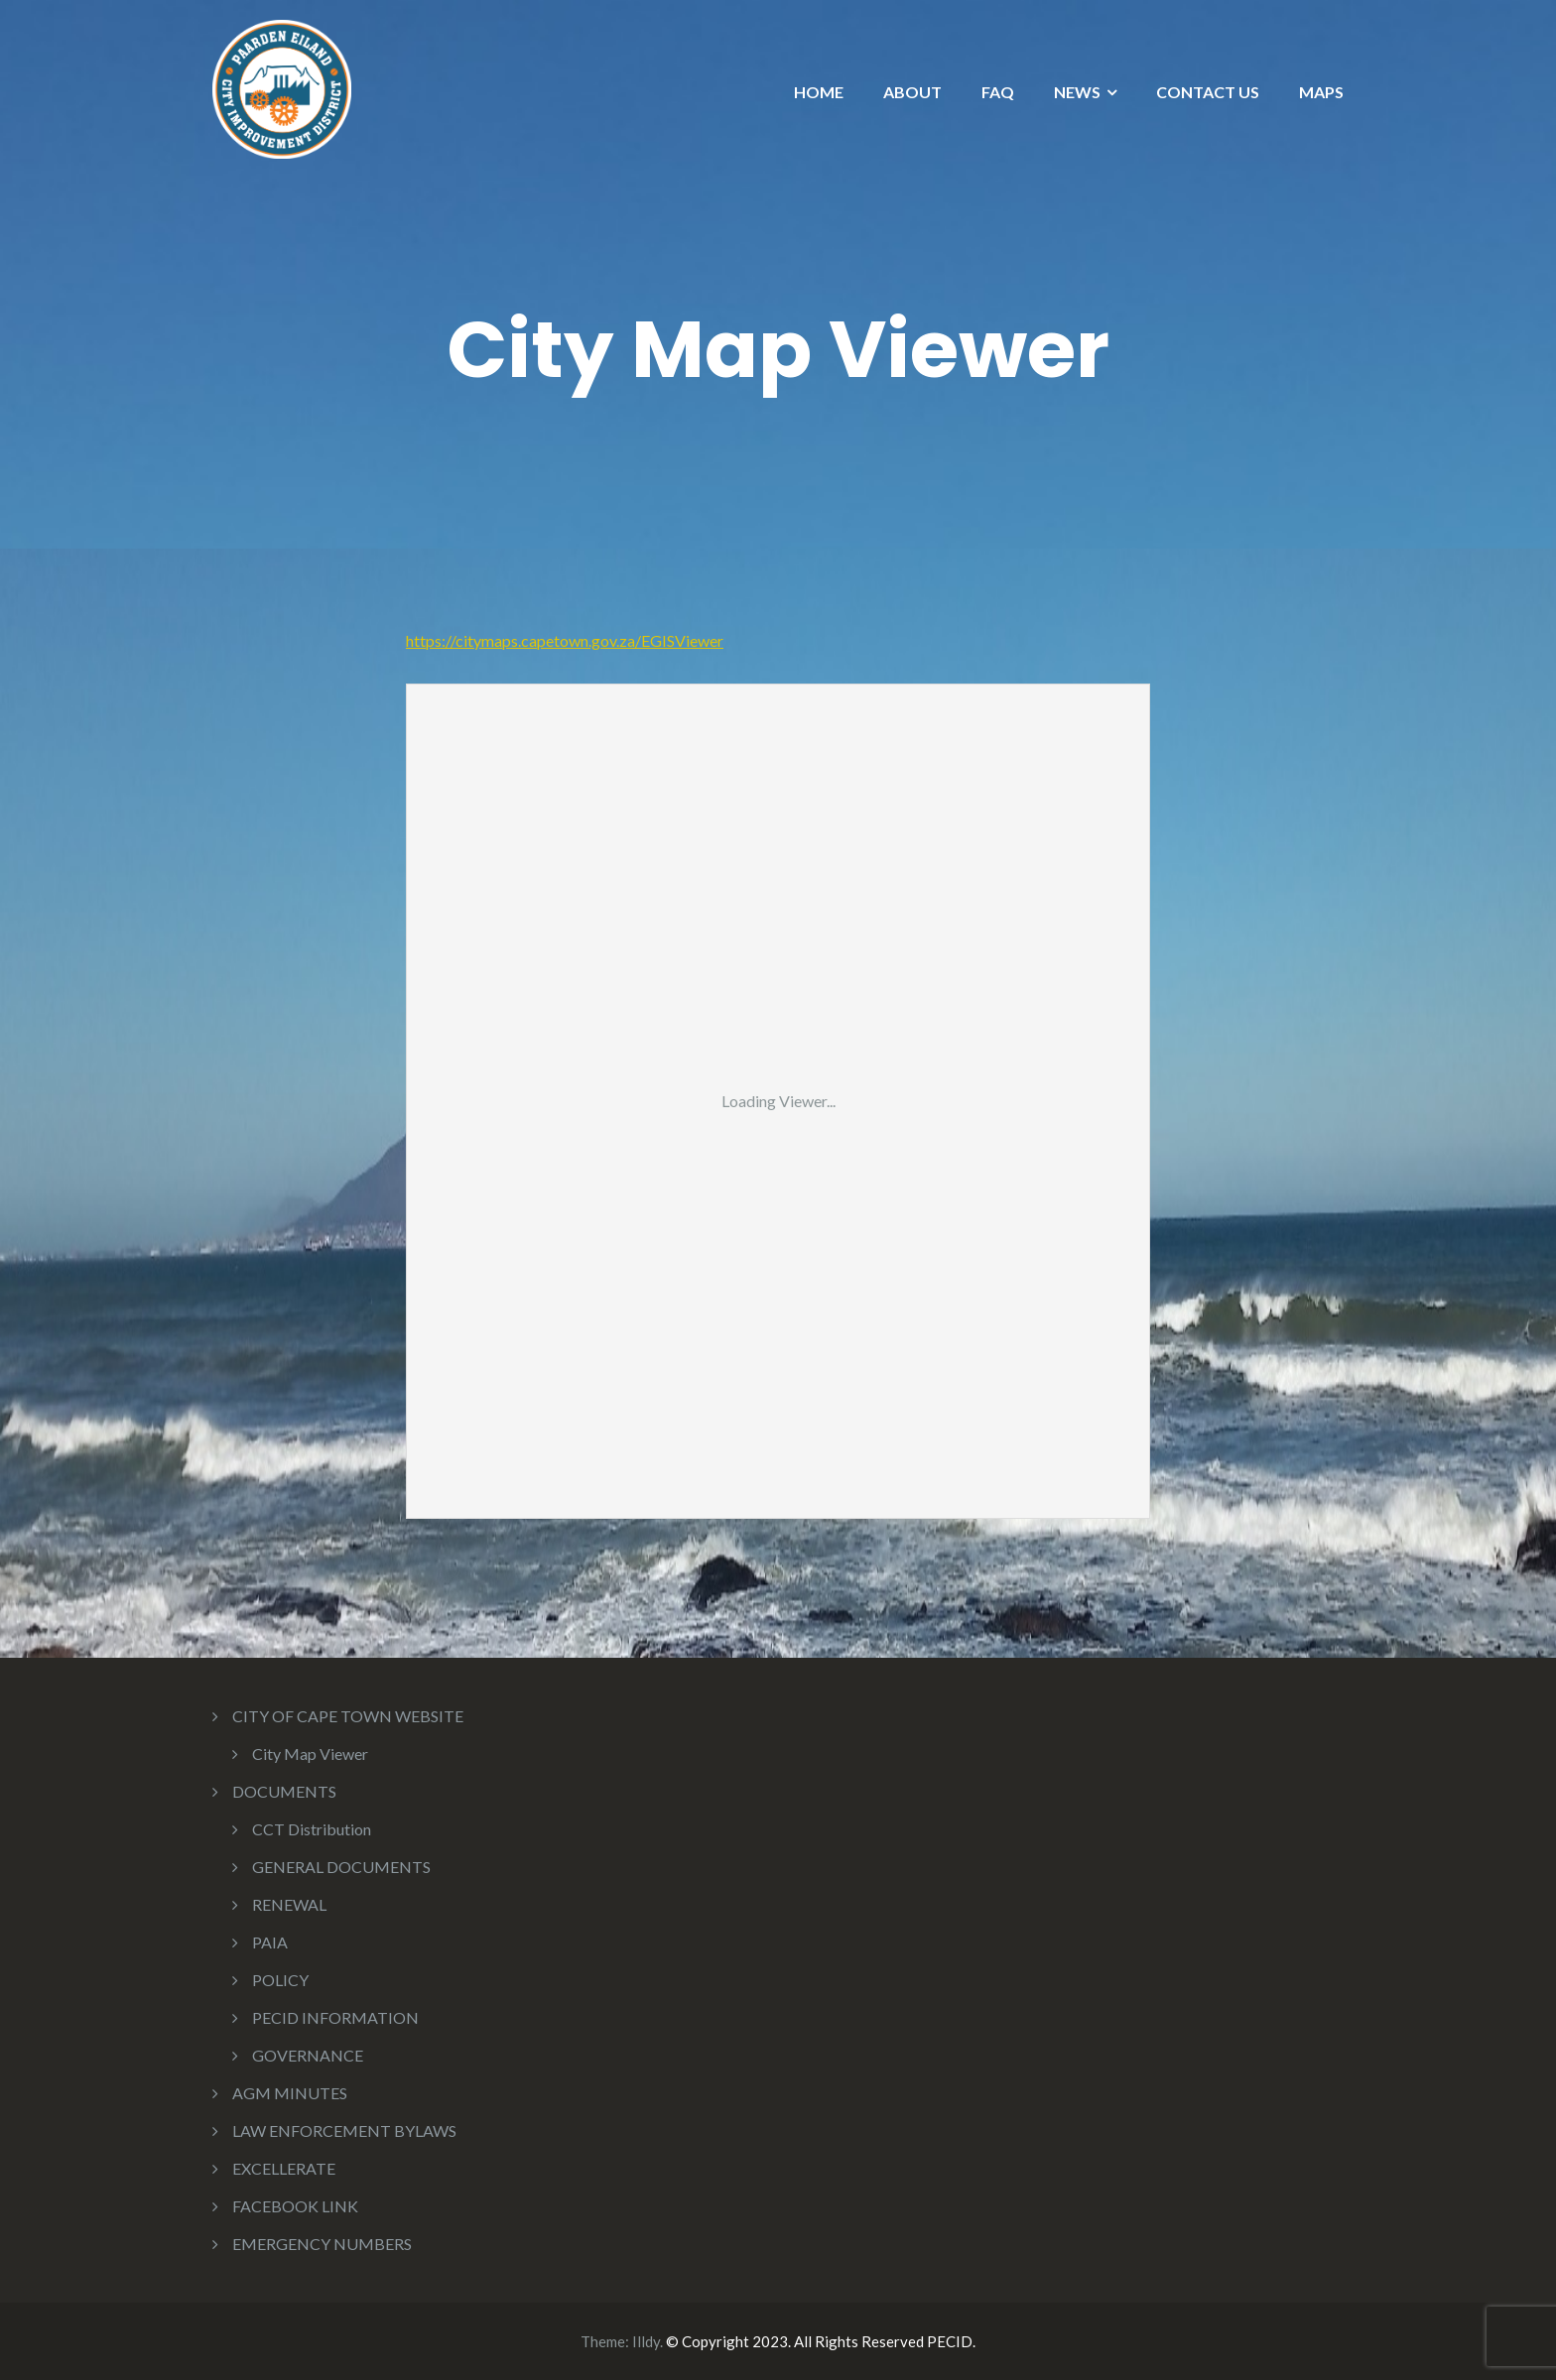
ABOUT (912, 91)
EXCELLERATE (283, 2168)
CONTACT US (1207, 91)
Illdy (646, 2341)
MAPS (1321, 91)
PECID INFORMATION (335, 2017)
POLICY (280, 1979)
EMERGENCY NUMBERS (322, 2243)
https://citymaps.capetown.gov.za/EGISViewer (564, 640)
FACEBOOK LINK (295, 2205)
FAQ (997, 91)
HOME (818, 91)
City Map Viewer (310, 1753)
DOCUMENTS (284, 1791)
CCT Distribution (311, 1828)
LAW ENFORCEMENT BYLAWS (344, 2130)
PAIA (270, 1942)
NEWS (1077, 91)
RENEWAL (289, 1904)
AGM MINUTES (289, 2092)
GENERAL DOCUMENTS (341, 1866)
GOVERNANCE (307, 2055)
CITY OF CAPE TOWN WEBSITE (347, 1715)
